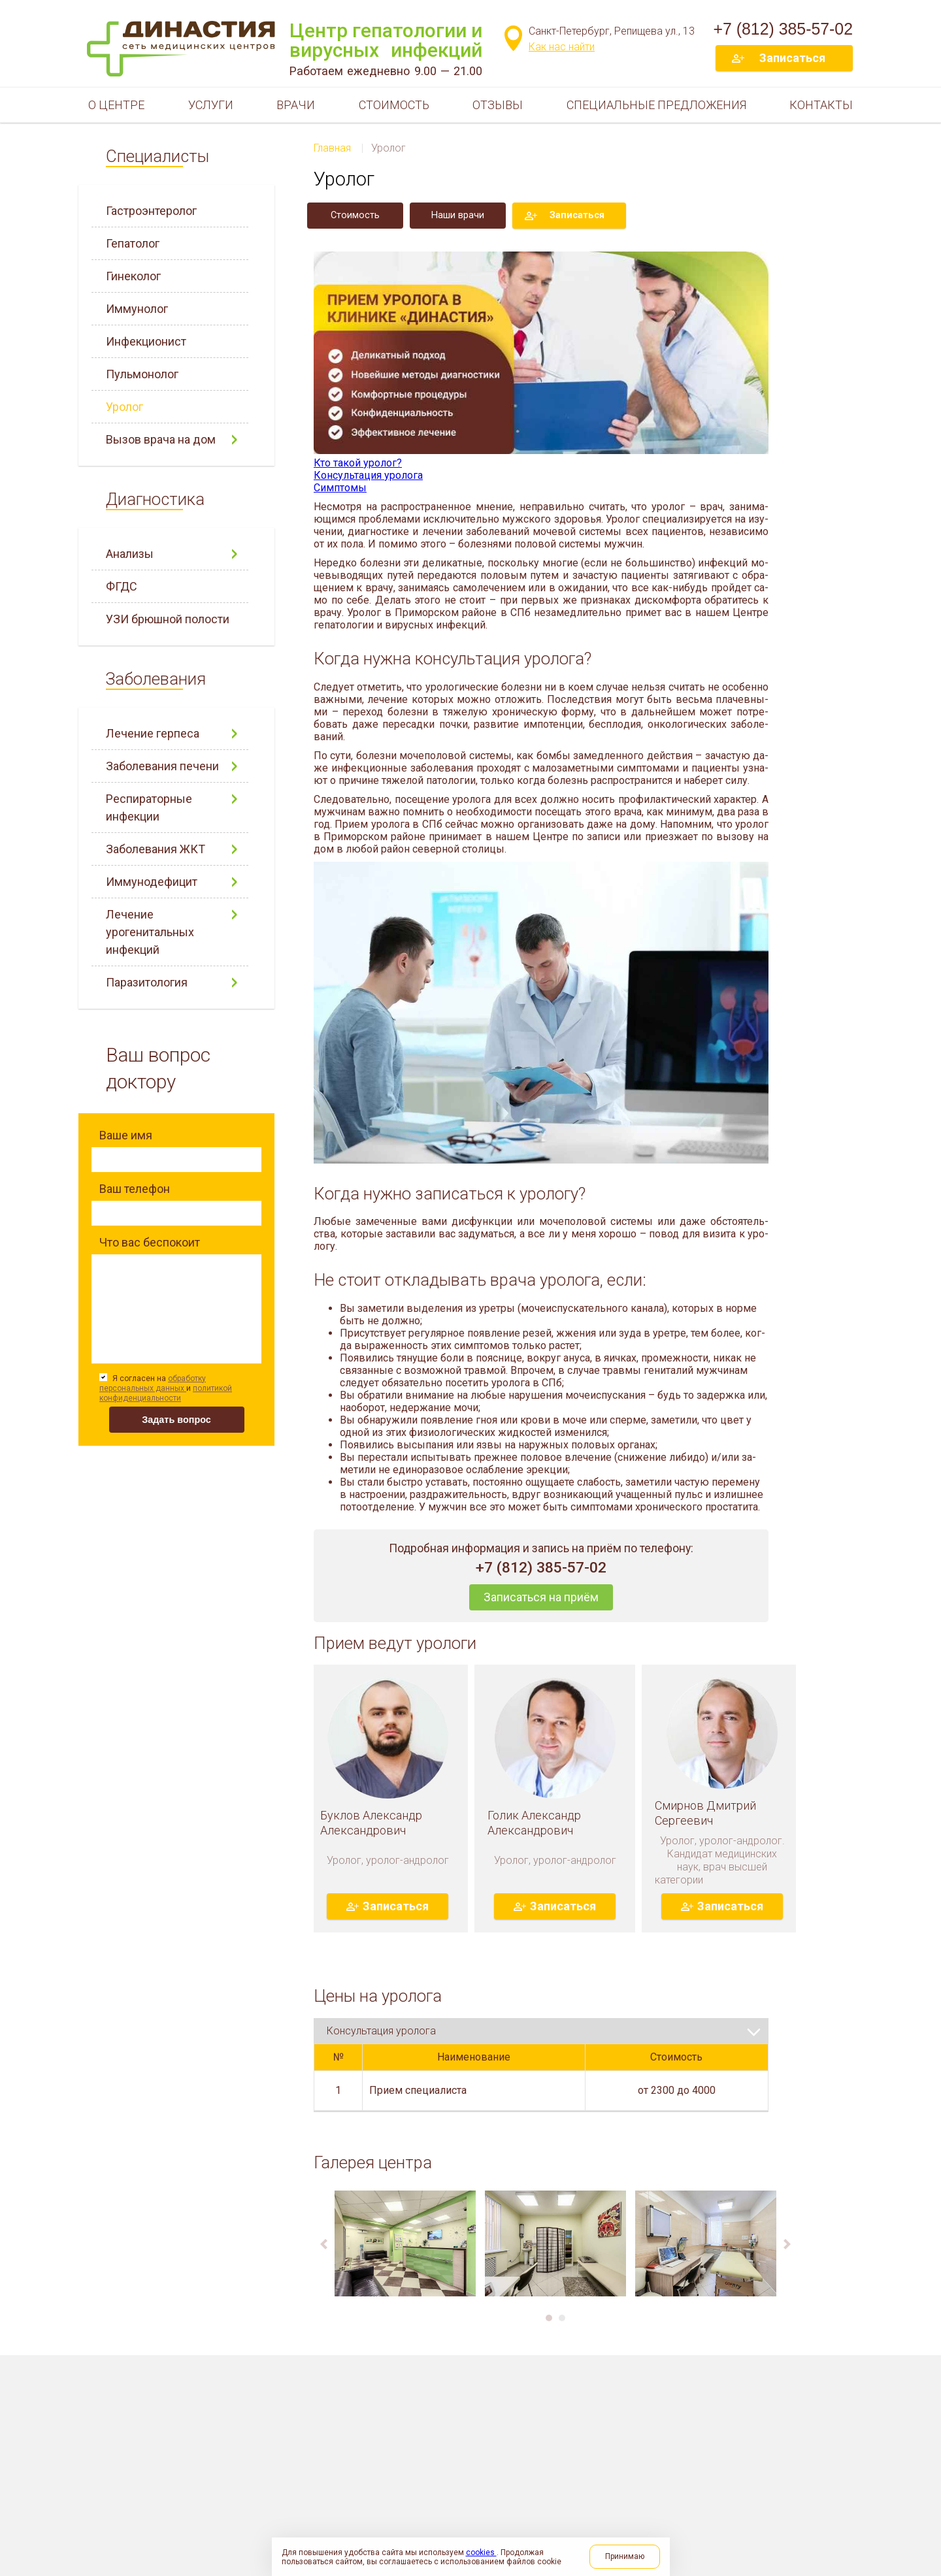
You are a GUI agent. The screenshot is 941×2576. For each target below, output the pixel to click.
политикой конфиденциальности (165, 1393)
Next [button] (787, 2256)
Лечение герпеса (152, 733)
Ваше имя (125, 1135)
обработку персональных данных (152, 1383)
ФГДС (121, 586)
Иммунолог (137, 309)
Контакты (821, 105)
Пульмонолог (142, 374)
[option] (405, 2255)
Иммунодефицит (151, 882)
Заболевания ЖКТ (155, 849)
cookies (481, 2552)
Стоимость (394, 105)
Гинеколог (133, 276)
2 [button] (562, 2330)
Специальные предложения (656, 105)
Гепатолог (132, 243)
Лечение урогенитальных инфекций (150, 931)
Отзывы (497, 105)
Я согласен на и (165, 1388)
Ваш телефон (134, 1189)
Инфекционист (146, 341)
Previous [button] (324, 2256)
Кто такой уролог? (358, 463)
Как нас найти (562, 47)
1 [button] (549, 2330)
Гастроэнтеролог (151, 211)
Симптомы (340, 487)
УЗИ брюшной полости (167, 619)
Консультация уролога (368, 475)
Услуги (210, 105)
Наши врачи (457, 215)
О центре (116, 105)
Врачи (295, 105)
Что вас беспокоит (149, 1242)
